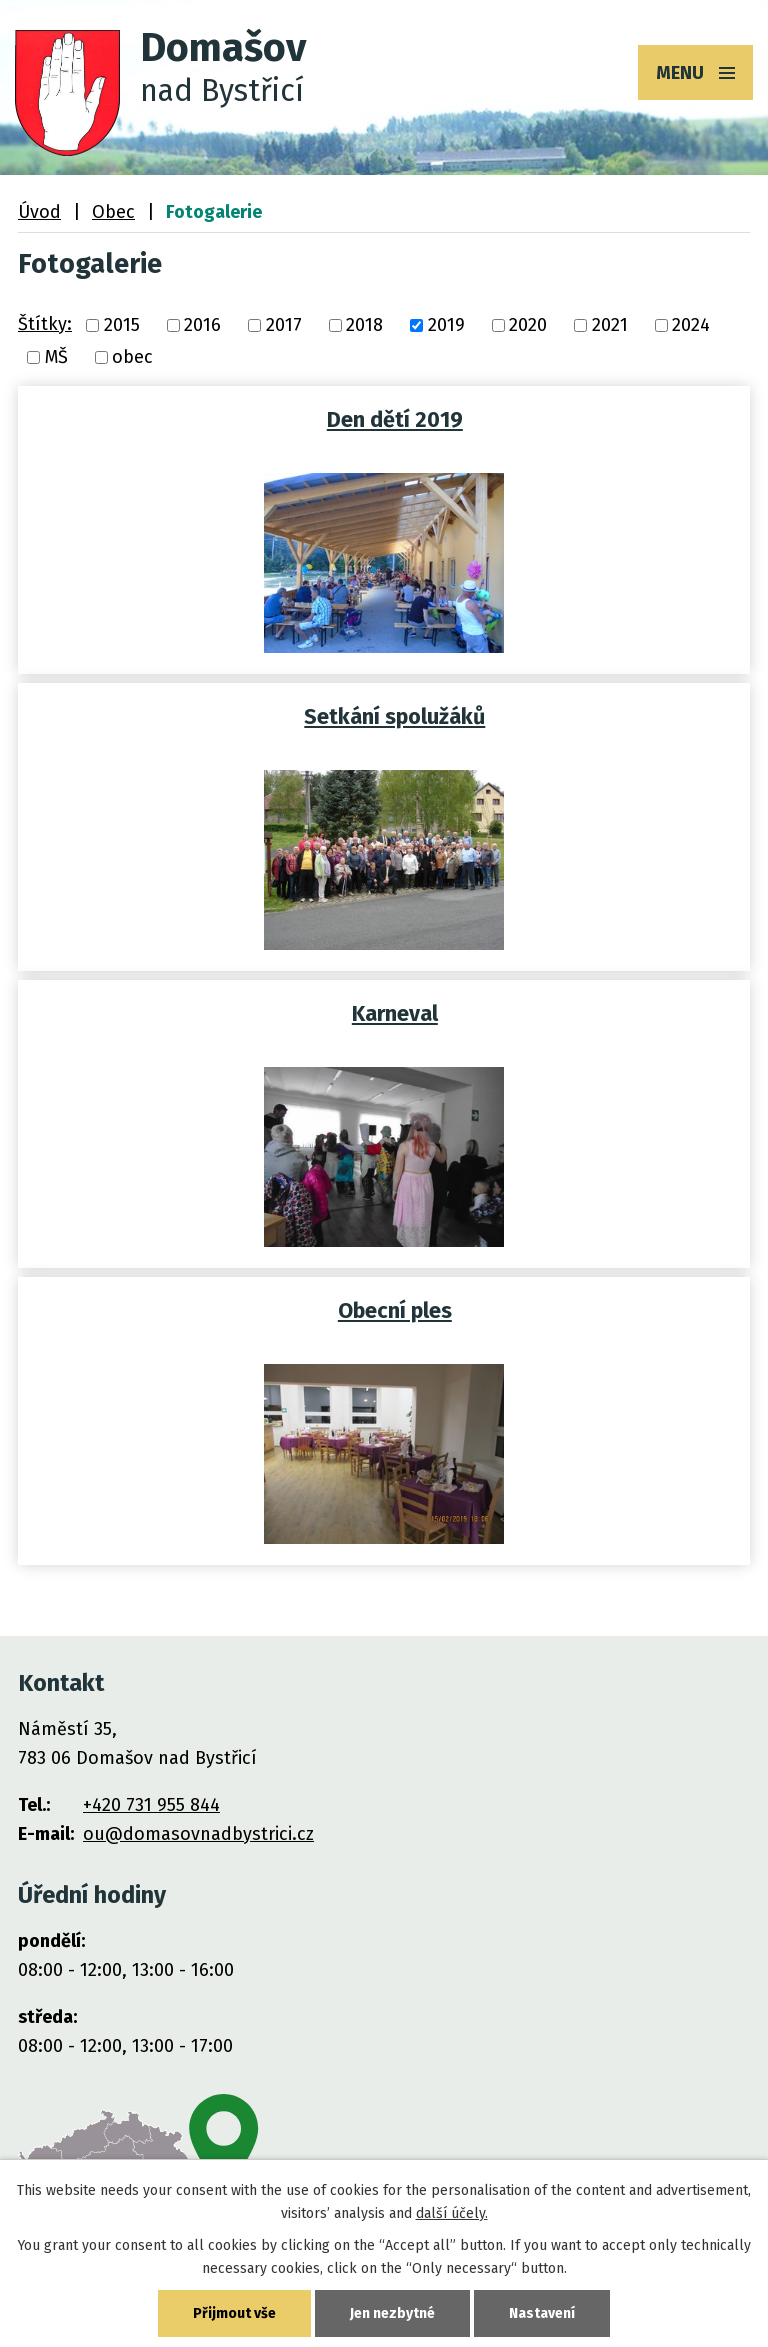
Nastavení (542, 2313)
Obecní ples (395, 1311)
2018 (364, 325)
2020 (528, 325)
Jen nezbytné (392, 2313)
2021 (610, 325)
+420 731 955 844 (151, 1805)
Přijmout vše (234, 2313)
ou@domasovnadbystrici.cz (198, 1834)
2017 (284, 325)
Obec (113, 212)
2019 (446, 325)
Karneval (395, 1014)
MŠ (56, 357)
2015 (122, 325)
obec (132, 357)
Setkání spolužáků (394, 717)
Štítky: (45, 324)
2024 (691, 325)
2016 (202, 325)
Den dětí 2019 (395, 420)
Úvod (39, 212)
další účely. (452, 2213)
